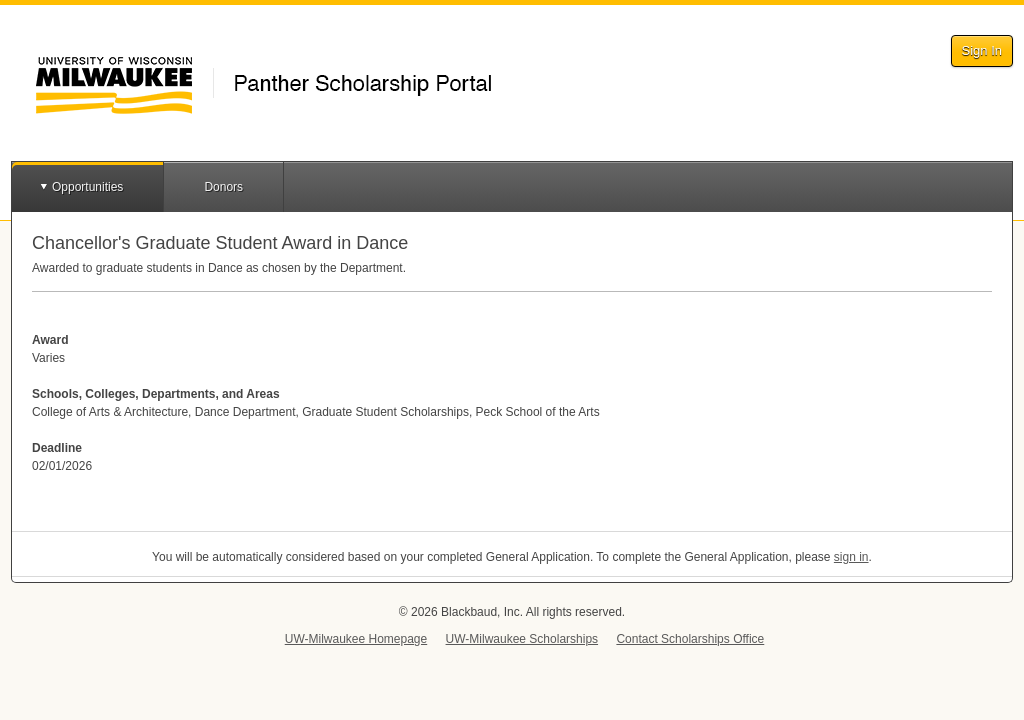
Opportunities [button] (87, 187)
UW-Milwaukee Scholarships (522, 639)
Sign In (982, 50)
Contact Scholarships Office (690, 639)
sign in (851, 557)
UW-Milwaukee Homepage (356, 639)
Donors (223, 187)
